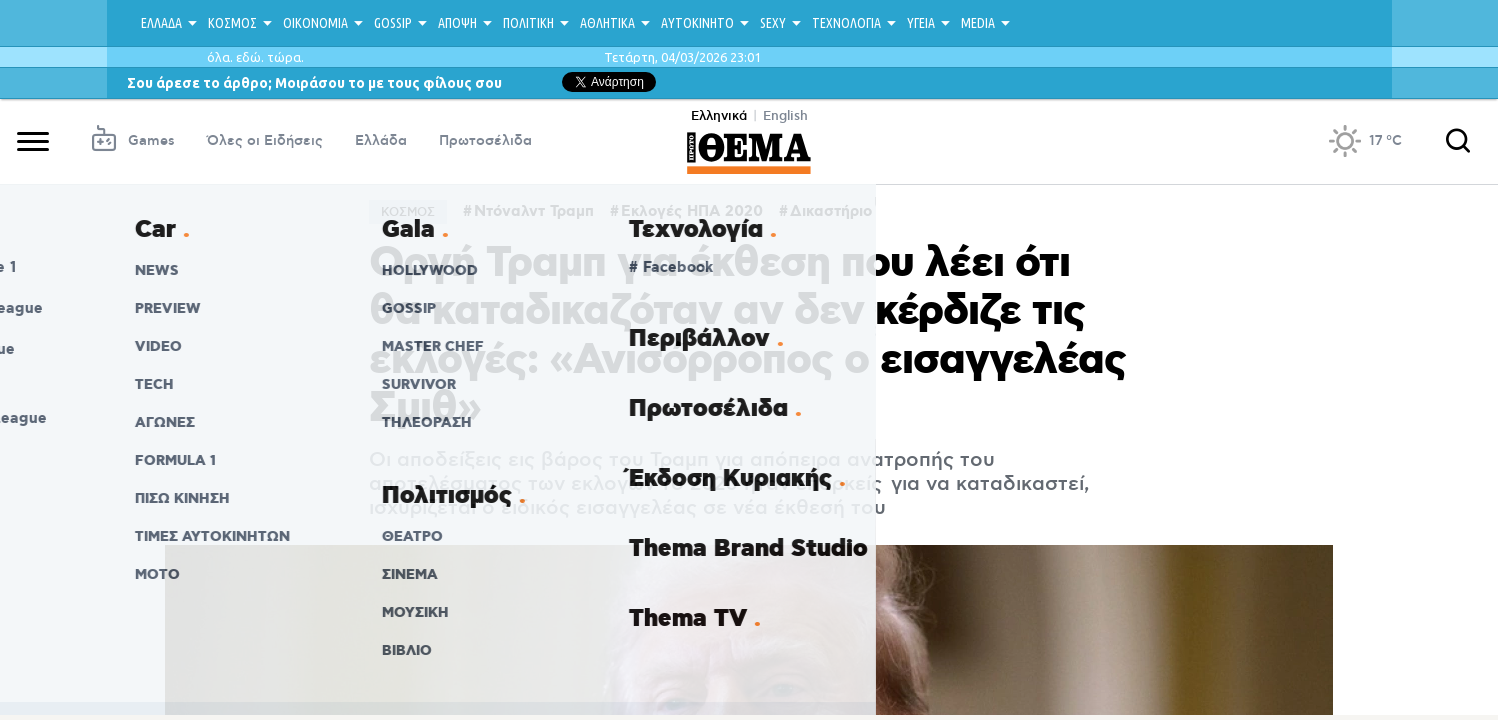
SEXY (773, 23)
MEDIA (978, 23)
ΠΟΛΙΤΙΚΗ (528, 23)
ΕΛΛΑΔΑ (161, 23)
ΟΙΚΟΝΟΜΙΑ (315, 23)
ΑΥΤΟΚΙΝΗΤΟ (697, 23)
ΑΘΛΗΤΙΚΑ (607, 23)
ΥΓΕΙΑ (921, 23)
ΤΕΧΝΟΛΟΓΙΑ (846, 23)
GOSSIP (393, 23)
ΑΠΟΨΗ (457, 23)
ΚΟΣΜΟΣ (232, 23)
